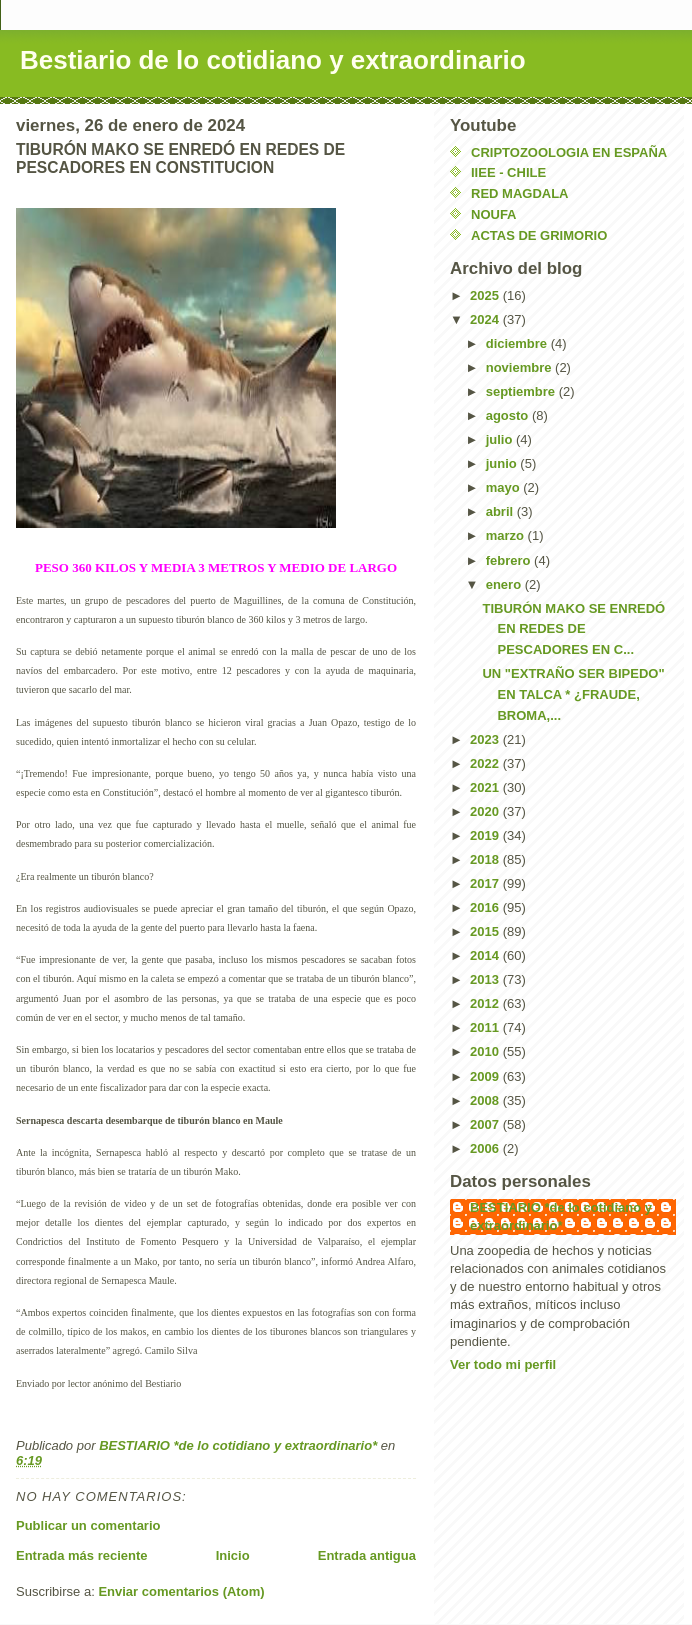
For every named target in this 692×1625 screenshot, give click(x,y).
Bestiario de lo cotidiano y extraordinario (273, 60)
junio (503, 463)
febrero (510, 560)
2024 (486, 319)
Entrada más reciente (82, 1555)
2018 (486, 859)
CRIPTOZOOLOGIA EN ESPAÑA (569, 152)
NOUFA (494, 214)
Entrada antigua (367, 1555)
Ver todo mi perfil (503, 1364)
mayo (505, 487)
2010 (486, 1051)
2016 (486, 907)
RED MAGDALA (520, 193)
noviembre (520, 367)
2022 (486, 763)
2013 (486, 979)
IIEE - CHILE (508, 172)
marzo (507, 535)
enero (505, 584)
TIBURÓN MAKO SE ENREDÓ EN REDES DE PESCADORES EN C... (573, 629)
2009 (486, 1076)
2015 (486, 931)
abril (501, 511)
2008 (486, 1100)
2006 (486, 1148)
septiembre (522, 391)
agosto (509, 415)
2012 (486, 1003)
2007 (486, 1124)
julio (501, 439)
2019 (486, 835)
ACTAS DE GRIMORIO (539, 235)
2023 (486, 739)
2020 (486, 811)
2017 (486, 883)
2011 (486, 1027)
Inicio (233, 1555)
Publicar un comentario (88, 1525)
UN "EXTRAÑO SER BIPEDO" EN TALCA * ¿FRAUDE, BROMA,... (573, 694)
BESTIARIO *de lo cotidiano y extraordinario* (561, 1216)
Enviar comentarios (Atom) (181, 1591)
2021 (486, 787)
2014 (486, 955)
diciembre (518, 343)
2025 (486, 295)
